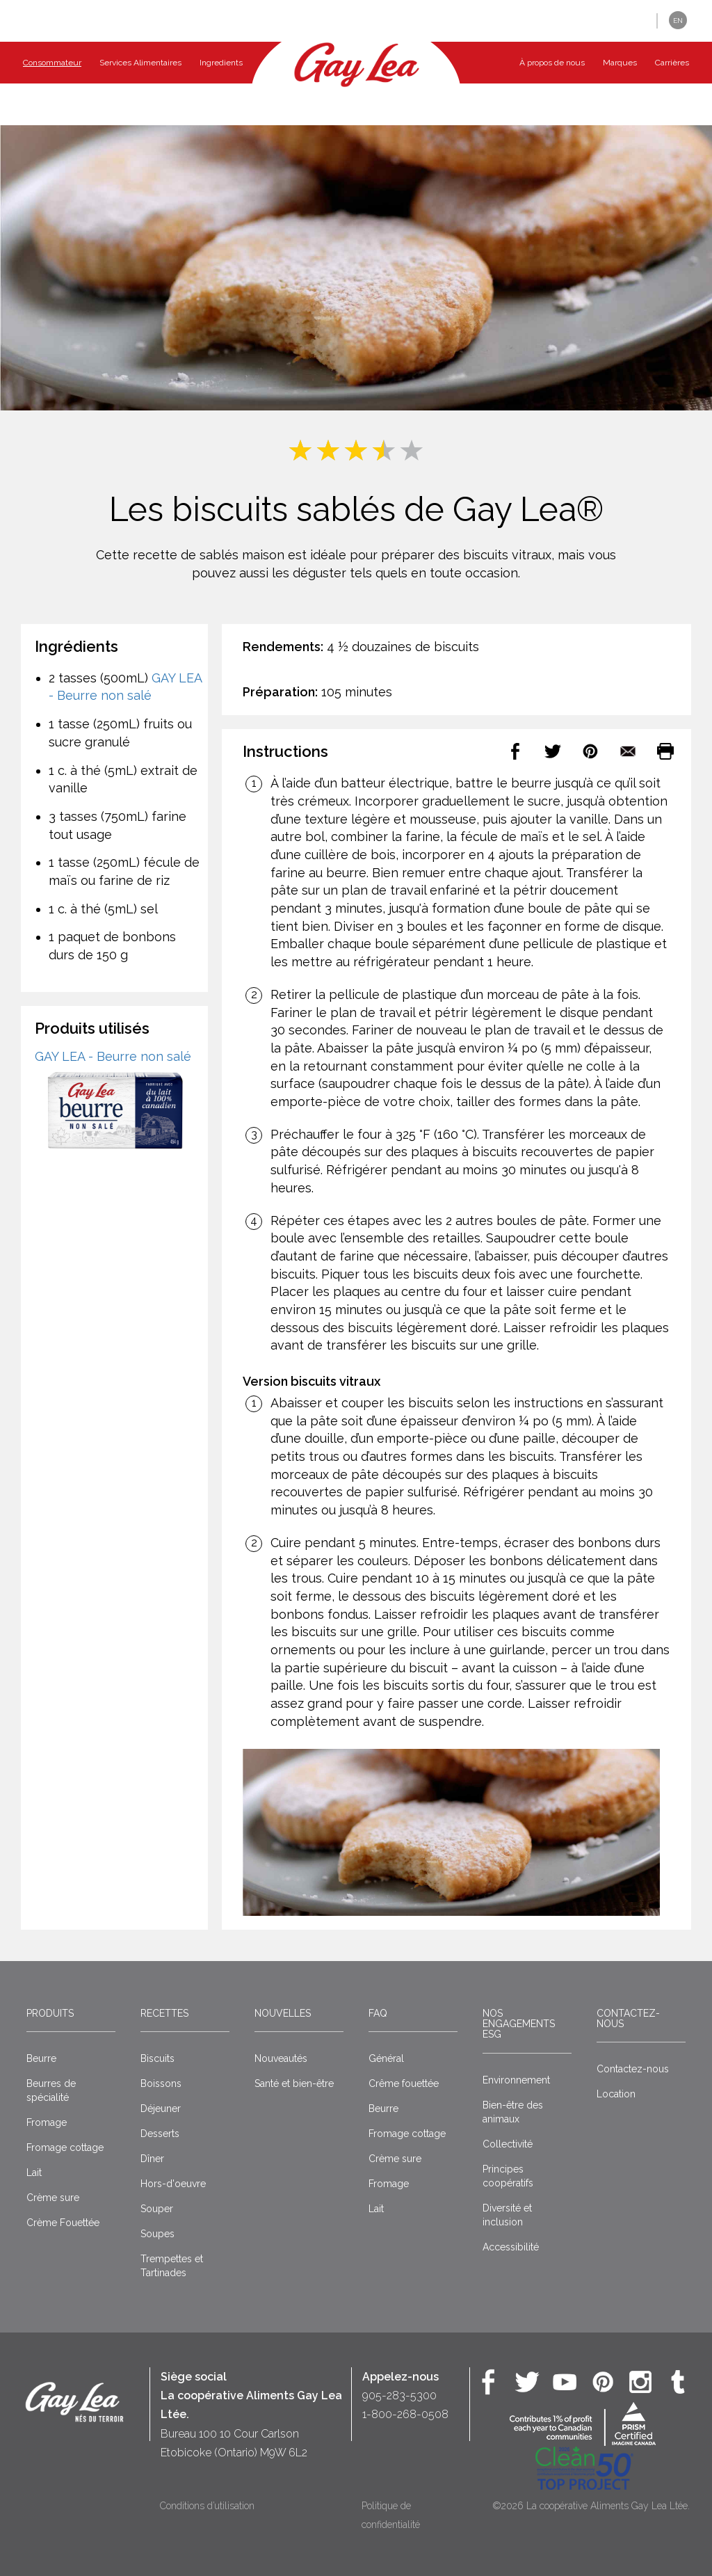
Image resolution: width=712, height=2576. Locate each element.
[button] (635, 21)
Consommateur (52, 62)
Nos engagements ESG (519, 2024)
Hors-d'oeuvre (173, 2183)
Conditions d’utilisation (207, 2505)
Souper (156, 2208)
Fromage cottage (65, 2147)
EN (678, 20)
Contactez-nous (628, 2018)
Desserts (159, 2133)
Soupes (157, 2233)
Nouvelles (282, 2013)
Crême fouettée (404, 2083)
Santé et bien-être (294, 2083)
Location (616, 2093)
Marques (620, 62)
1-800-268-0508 (405, 2414)
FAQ (378, 2013)
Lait (34, 2172)
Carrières (672, 62)
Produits (50, 2013)
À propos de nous (552, 62)
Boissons (160, 2083)
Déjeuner (160, 2108)
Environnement (516, 2080)
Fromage (46, 2122)
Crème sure (52, 2197)
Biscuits (157, 2058)
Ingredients (221, 62)
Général (386, 2058)
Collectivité (508, 2144)
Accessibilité (511, 2247)
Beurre (41, 2058)
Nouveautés (280, 2058)
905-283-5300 (399, 2395)
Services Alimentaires (140, 62)
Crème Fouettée (62, 2222)
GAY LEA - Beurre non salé (113, 1056)
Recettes (164, 2013)
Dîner (152, 2158)
